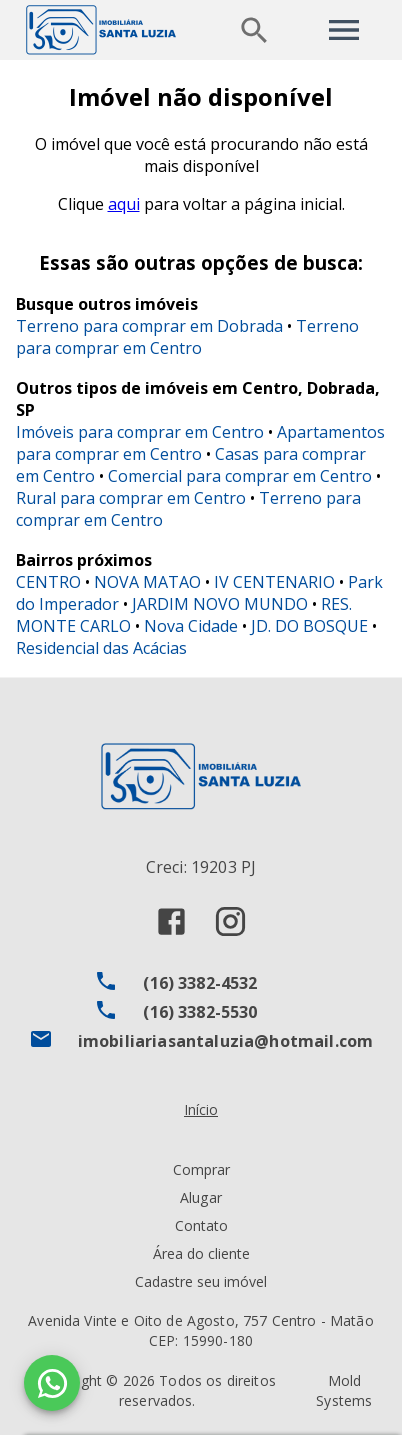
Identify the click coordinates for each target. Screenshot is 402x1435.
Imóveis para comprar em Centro (140, 432)
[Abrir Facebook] (171, 921)
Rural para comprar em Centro (131, 498)
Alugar (201, 1197)
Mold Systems (344, 1390)
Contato (201, 1225)
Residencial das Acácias (101, 648)
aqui (124, 204)
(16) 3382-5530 (200, 1012)
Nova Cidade (191, 626)
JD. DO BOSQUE (309, 626)
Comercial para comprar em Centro (240, 476)
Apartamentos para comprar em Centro (200, 443)
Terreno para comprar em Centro (187, 337)
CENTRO (48, 582)
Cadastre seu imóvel (201, 1281)
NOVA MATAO (147, 582)
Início (201, 1109)
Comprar (201, 1169)
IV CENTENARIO (274, 582)
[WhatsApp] (52, 1383)
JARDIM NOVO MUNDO (220, 604)
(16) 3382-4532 (200, 983)
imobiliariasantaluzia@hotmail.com (226, 1041)
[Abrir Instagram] (230, 921)
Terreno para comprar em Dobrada (149, 326)
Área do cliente (201, 1253)
